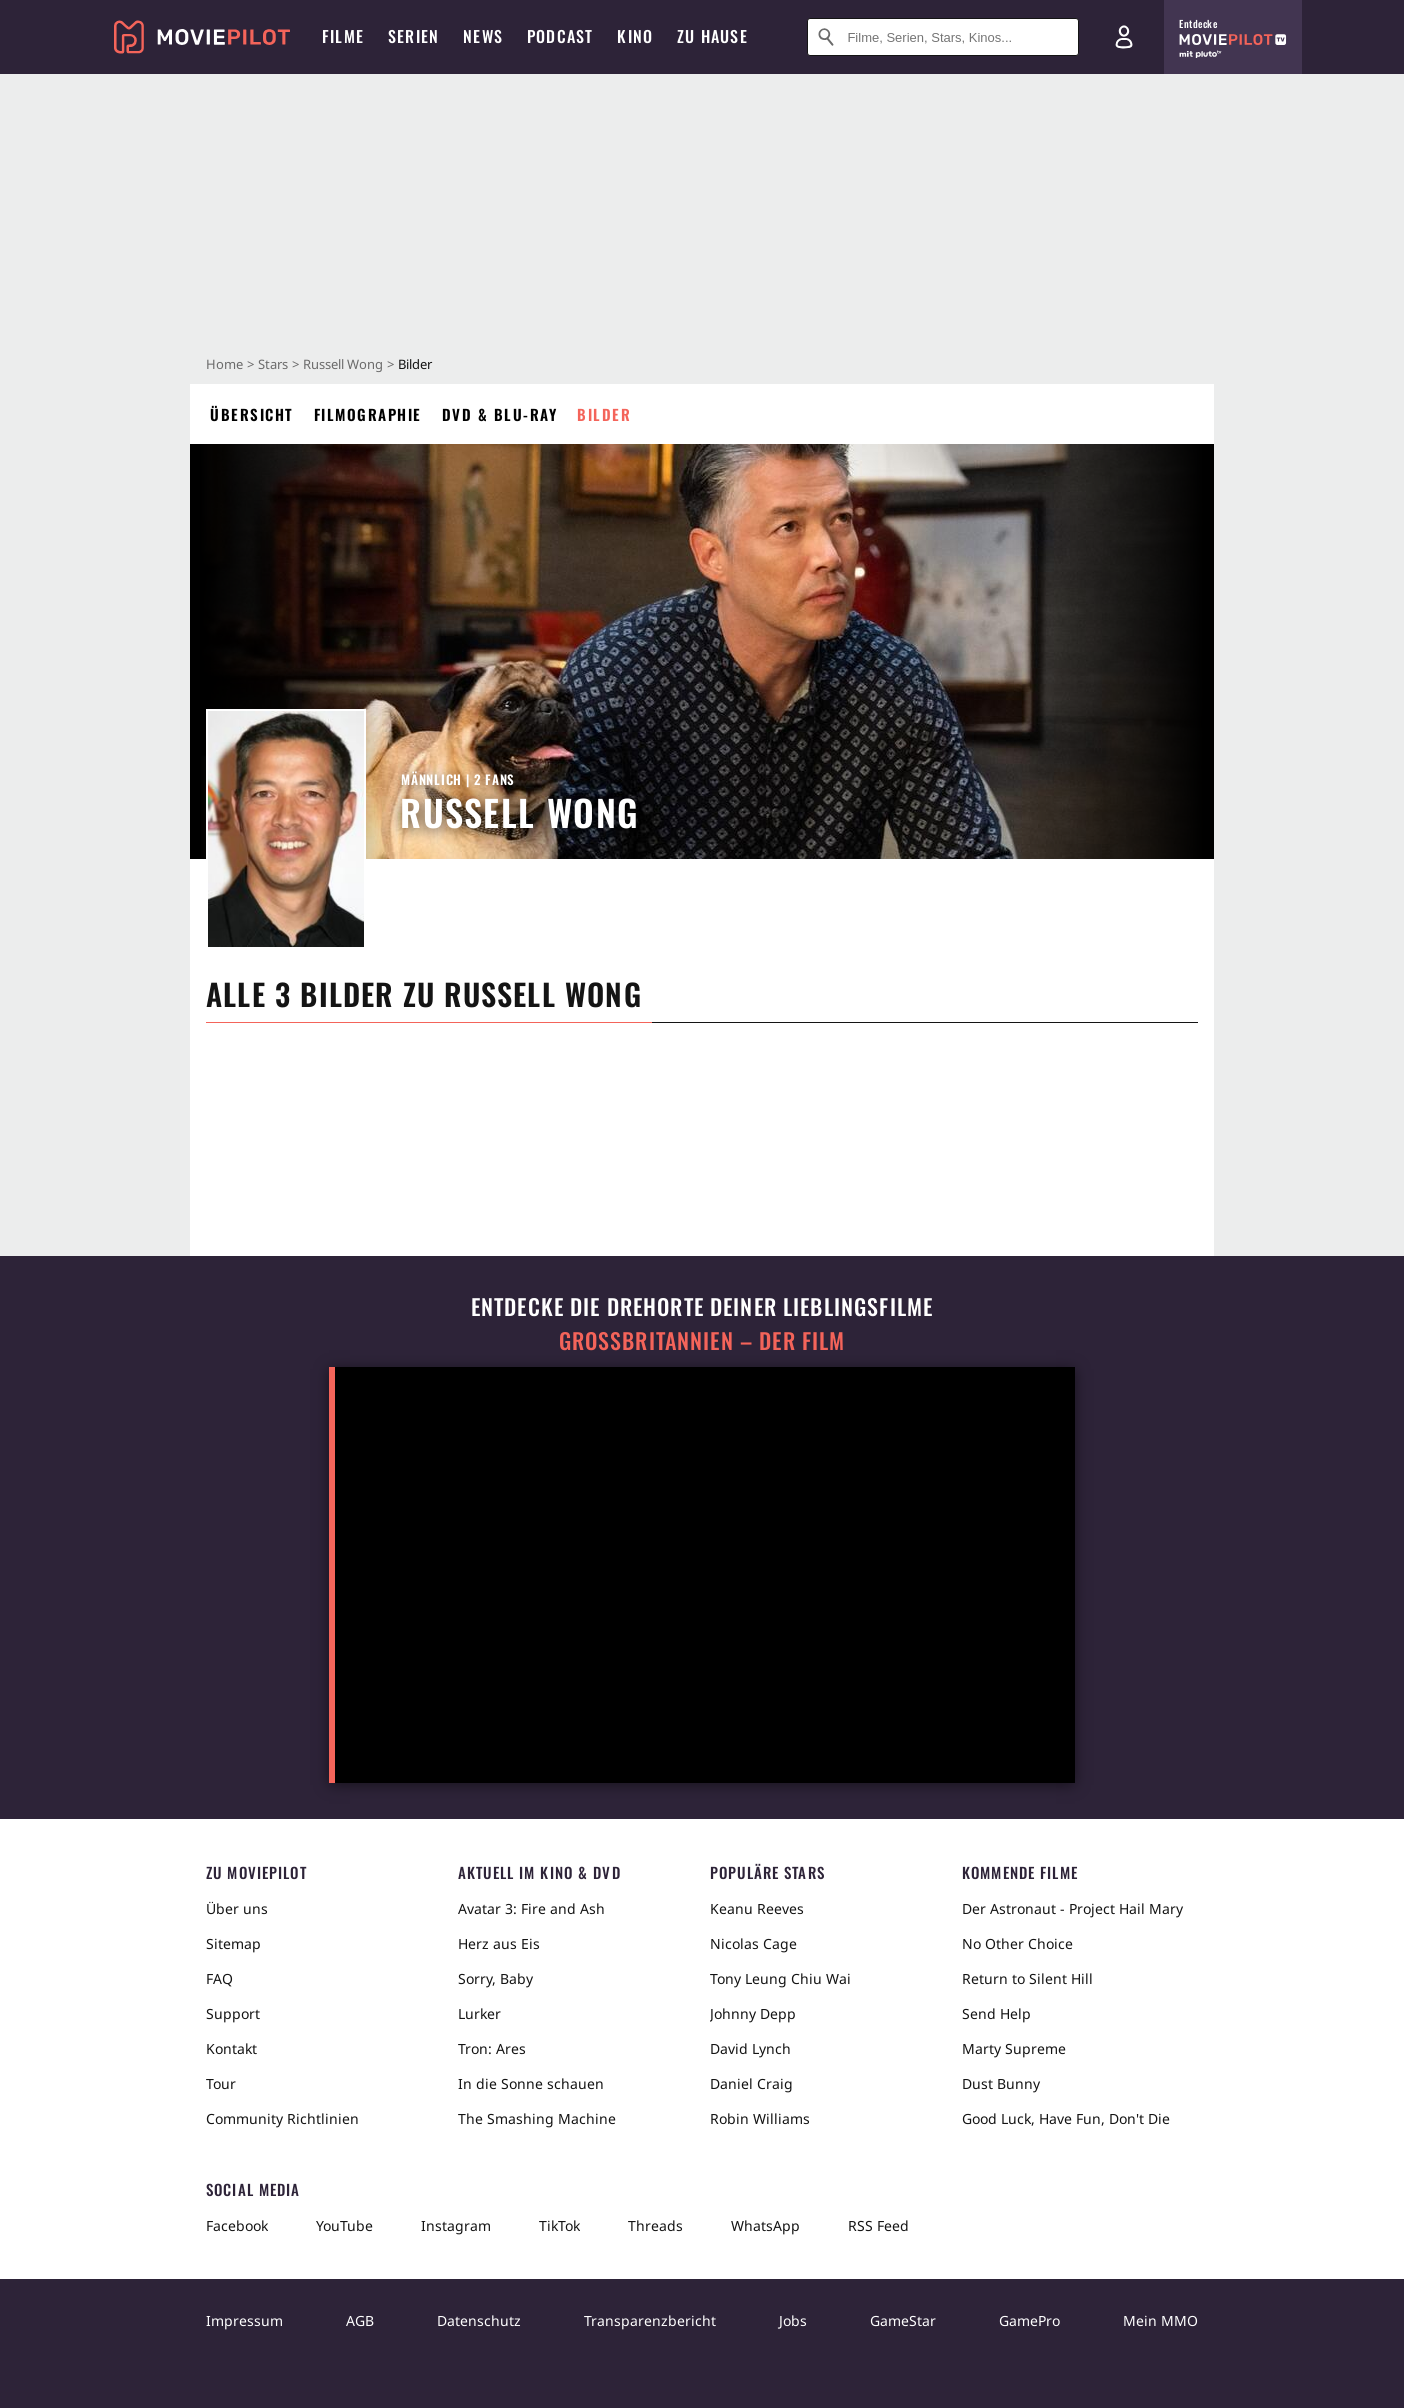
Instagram (456, 2225)
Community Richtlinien (282, 2118)
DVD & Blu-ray (500, 414)
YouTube (344, 2225)
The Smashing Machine (537, 2118)
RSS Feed (878, 2225)
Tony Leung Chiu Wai (780, 1978)
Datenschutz (479, 2320)
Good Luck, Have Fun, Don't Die (1066, 2118)
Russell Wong (343, 364)
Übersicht (252, 414)
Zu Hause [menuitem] (712, 36)
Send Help (996, 2013)
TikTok (559, 2225)
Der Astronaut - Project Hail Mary (1072, 1908)
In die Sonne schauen (531, 2083)
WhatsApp (765, 2225)
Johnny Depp (753, 2013)
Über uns (237, 1908)
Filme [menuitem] (343, 36)
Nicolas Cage (753, 1943)
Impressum (244, 2320)
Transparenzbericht (650, 2320)
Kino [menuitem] (635, 36)
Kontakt (231, 2048)
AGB (360, 2320)
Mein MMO (1160, 2320)
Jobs (793, 2320)
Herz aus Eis (499, 1943)
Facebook (237, 2225)
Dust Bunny (1001, 2083)
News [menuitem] (483, 36)
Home (224, 364)
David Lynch (750, 2048)
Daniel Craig (751, 2083)
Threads (655, 2225)
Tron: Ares (492, 2048)
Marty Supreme (1014, 2048)
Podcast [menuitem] (560, 36)
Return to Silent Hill (1027, 1978)
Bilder (604, 414)
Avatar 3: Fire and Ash (531, 1908)
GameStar (903, 2320)
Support (233, 2013)
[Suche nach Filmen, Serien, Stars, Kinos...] (943, 37)
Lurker (479, 2013)
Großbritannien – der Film (702, 1340)
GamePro (1029, 2320)
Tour (221, 2083)
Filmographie (368, 414)
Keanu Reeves (757, 1908)
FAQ (219, 1978)
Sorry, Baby (495, 1978)
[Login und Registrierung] (1124, 37)
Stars (273, 364)
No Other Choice (1017, 1943)
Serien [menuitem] (413, 36)
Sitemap (233, 1943)
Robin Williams (760, 2118)
